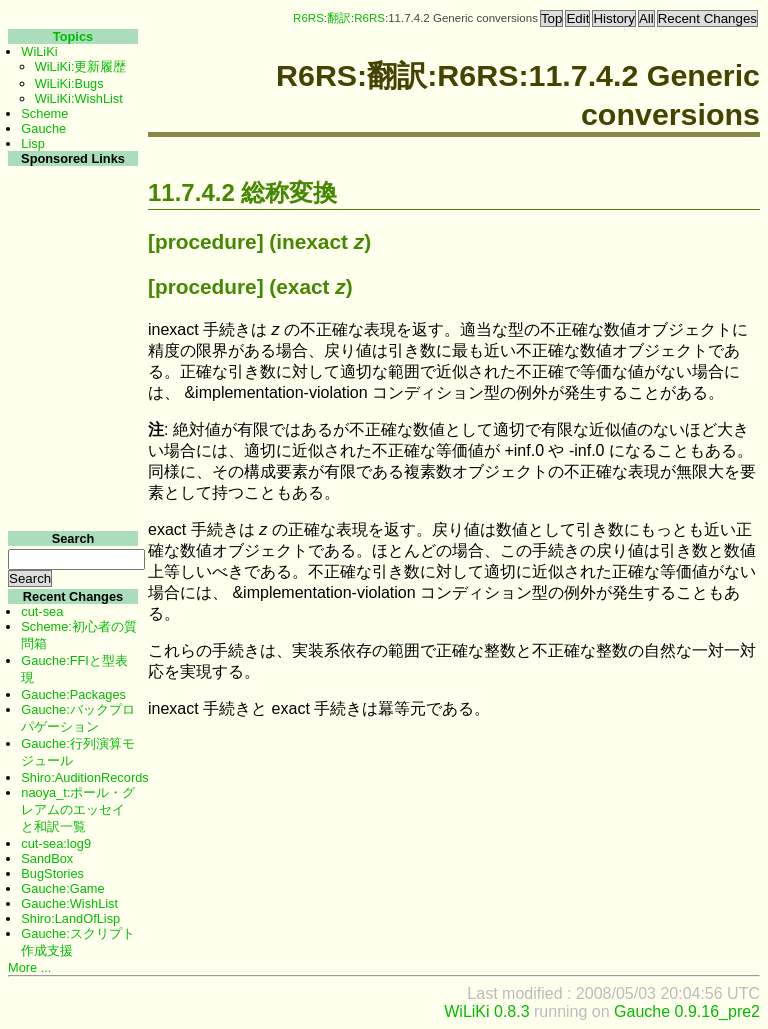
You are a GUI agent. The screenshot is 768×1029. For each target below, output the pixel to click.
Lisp (32, 143)
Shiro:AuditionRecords (84, 777)
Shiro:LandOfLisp (70, 918)
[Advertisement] (70, 468)
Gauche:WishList (69, 903)
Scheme (44, 113)
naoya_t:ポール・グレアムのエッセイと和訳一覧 (78, 809)
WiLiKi (39, 51)
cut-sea (42, 611)
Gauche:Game (62, 888)
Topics (73, 36)
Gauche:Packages (73, 694)
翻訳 (339, 18)
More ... (29, 967)
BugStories (52, 873)
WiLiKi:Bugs (69, 83)
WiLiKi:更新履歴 (81, 66)
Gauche (43, 128)
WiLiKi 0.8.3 (486, 1011)
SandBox (47, 858)
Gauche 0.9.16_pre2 (687, 1011)
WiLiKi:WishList (79, 98)
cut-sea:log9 (56, 843)
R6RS (308, 18)
